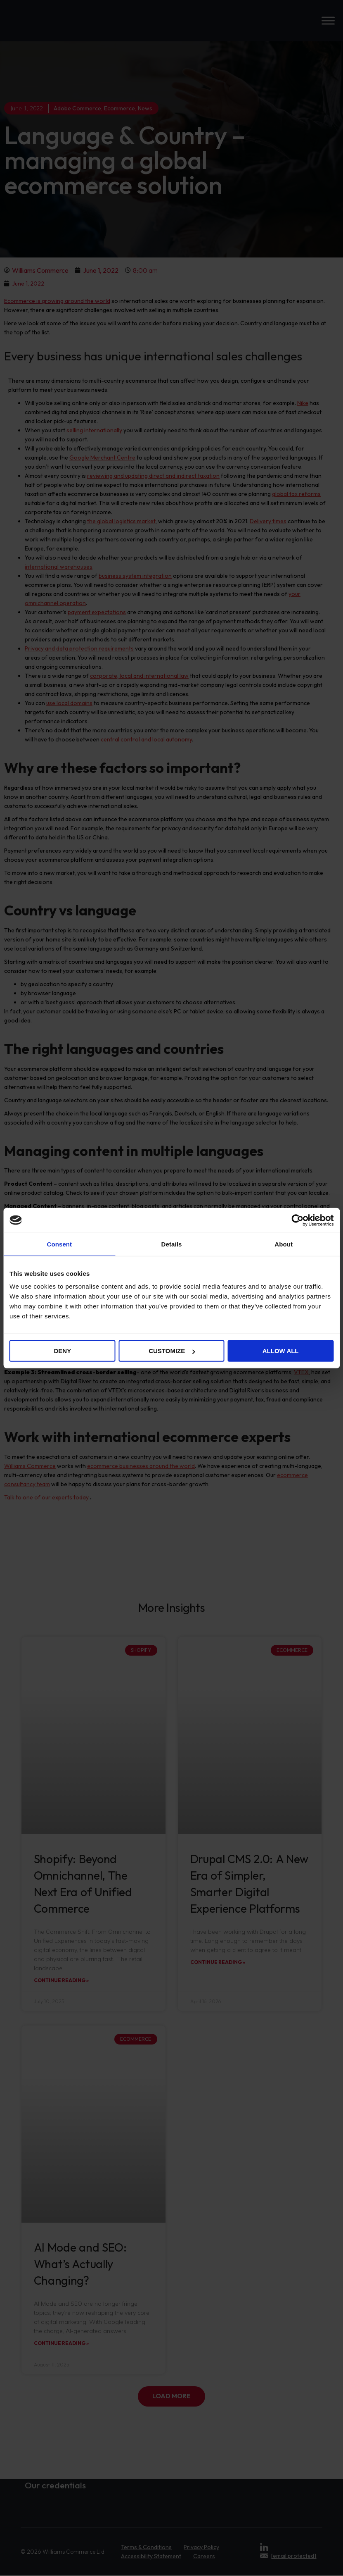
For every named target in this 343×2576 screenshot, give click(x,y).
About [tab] (283, 1243)
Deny (62, 1350)
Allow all (281, 1350)
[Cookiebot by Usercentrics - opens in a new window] (297, 1220)
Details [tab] (171, 1243)
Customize (172, 1350)
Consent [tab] (59, 1243)
